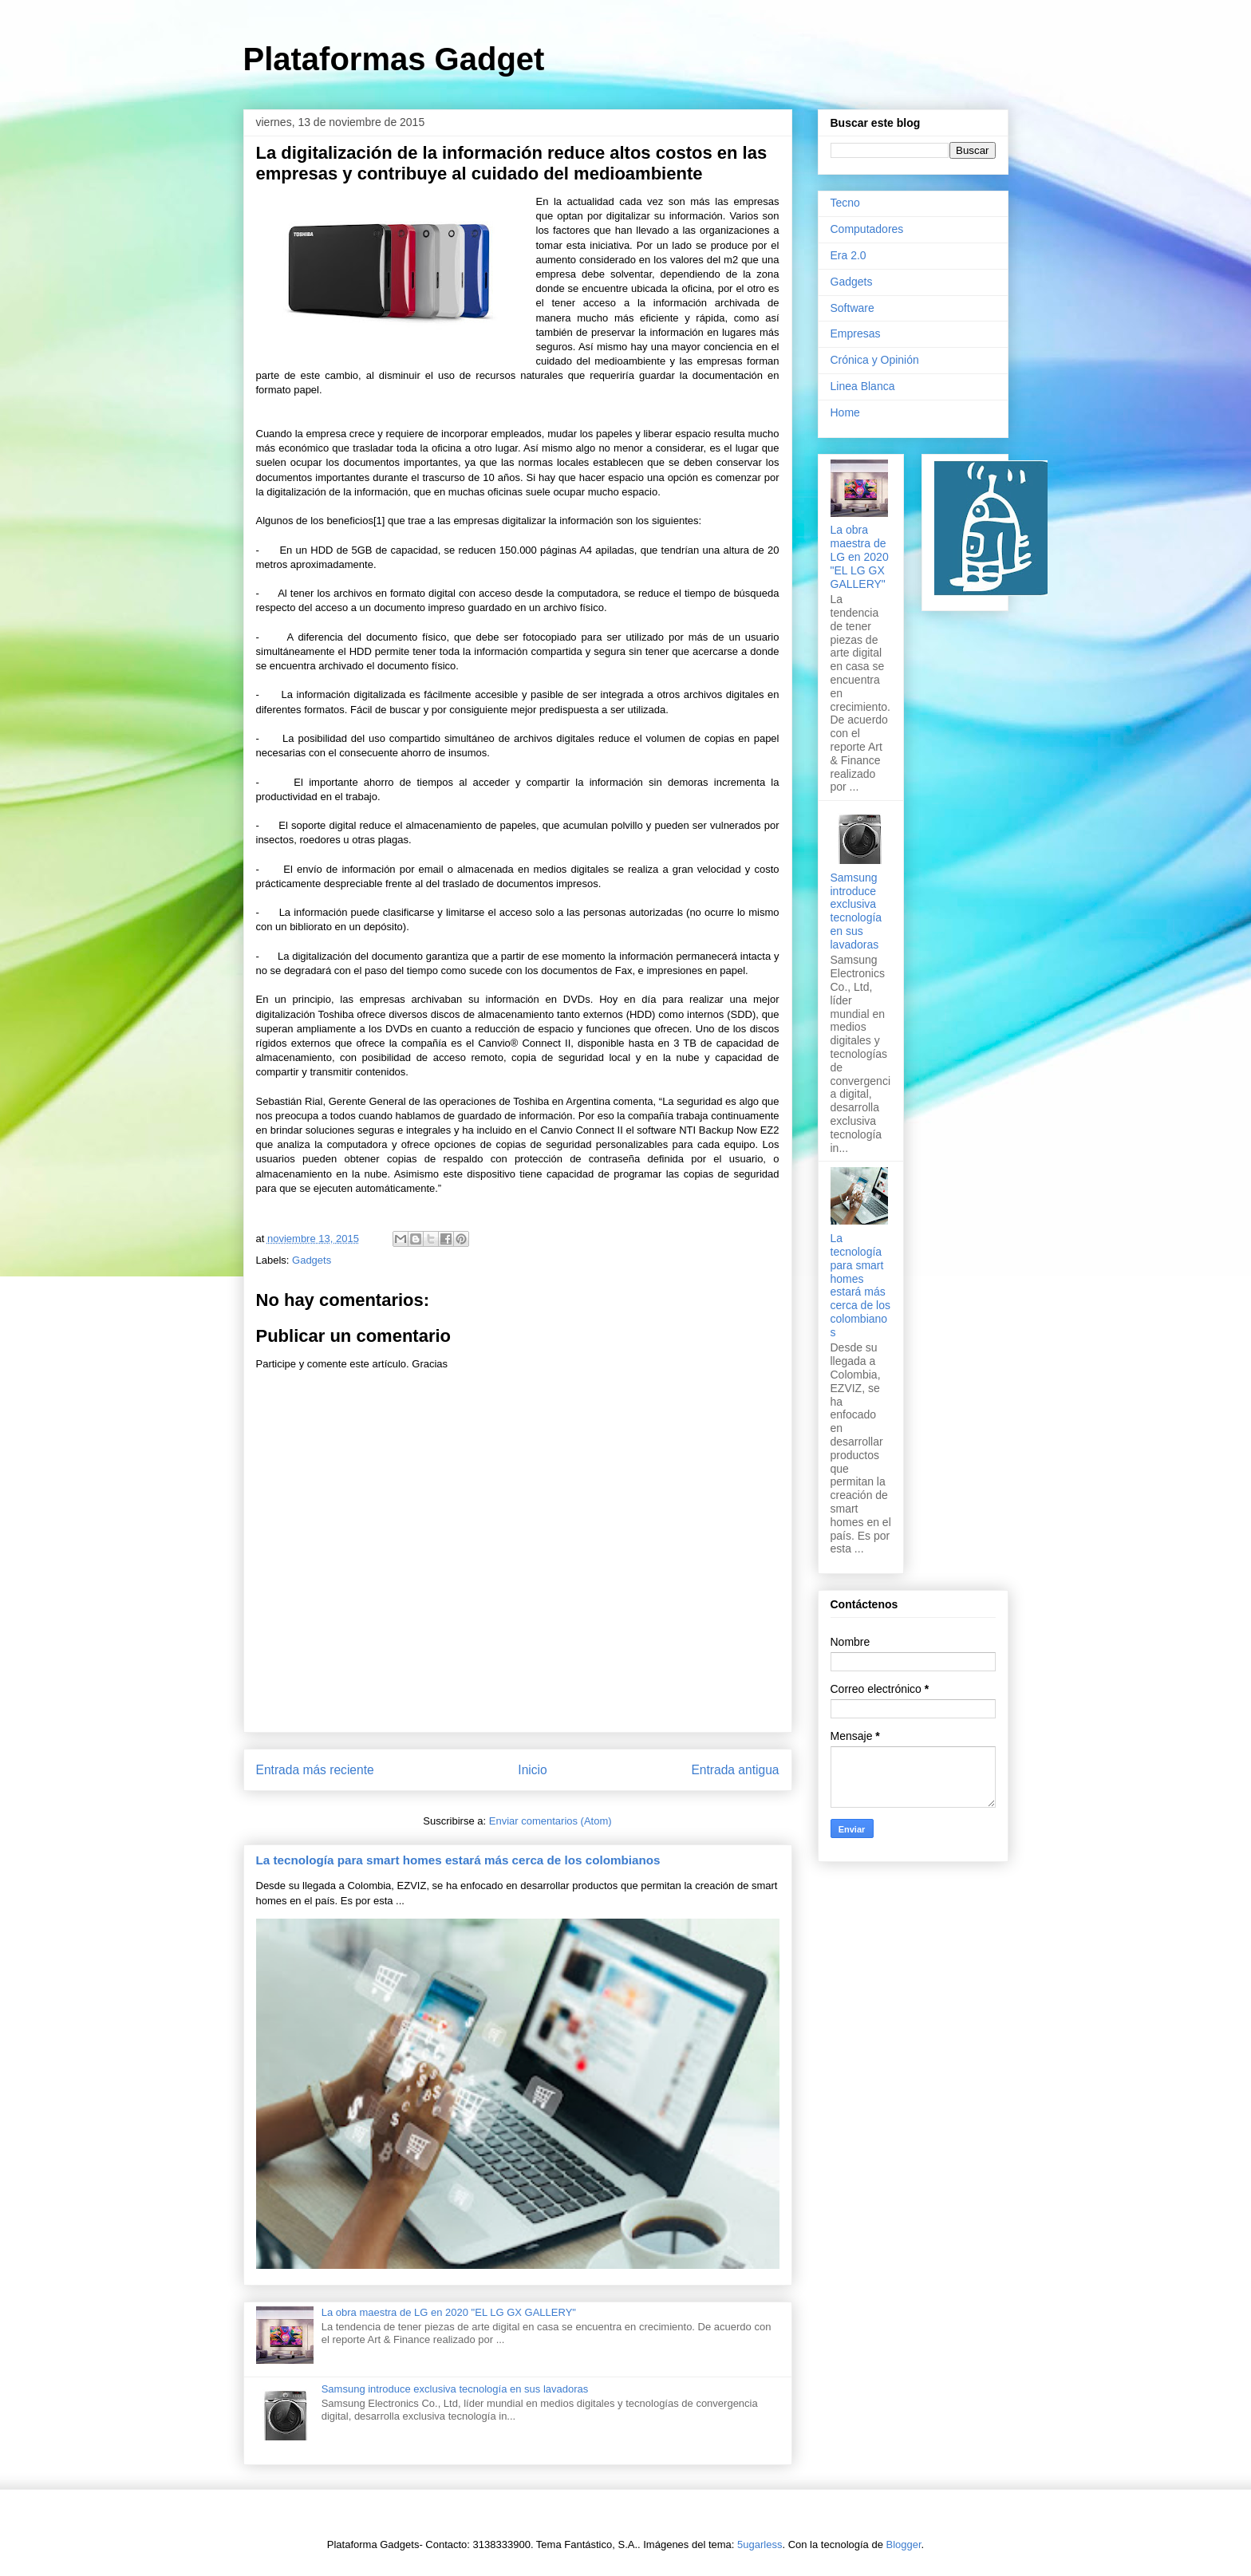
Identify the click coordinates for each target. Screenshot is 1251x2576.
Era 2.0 (848, 255)
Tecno (845, 202)
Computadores (867, 229)
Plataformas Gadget (394, 59)
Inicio (532, 1770)
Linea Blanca (863, 386)
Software (852, 308)
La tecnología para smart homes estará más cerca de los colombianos (458, 1860)
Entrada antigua (735, 1770)
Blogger (903, 2544)
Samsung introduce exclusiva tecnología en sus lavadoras (455, 2389)
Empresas (856, 333)
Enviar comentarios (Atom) (550, 1821)
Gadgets (311, 1260)
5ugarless (759, 2544)
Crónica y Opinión (875, 359)
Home (845, 412)
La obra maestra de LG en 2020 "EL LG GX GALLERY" (449, 2312)
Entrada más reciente (315, 1770)
